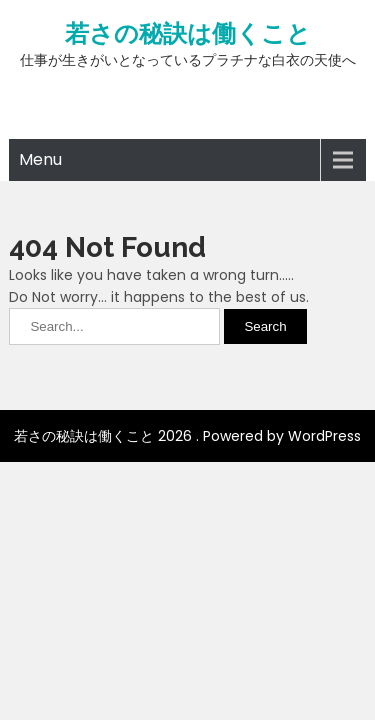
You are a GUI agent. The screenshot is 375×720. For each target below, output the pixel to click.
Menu (40, 159)
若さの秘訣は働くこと (188, 34)
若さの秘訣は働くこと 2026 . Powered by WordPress (187, 436)
